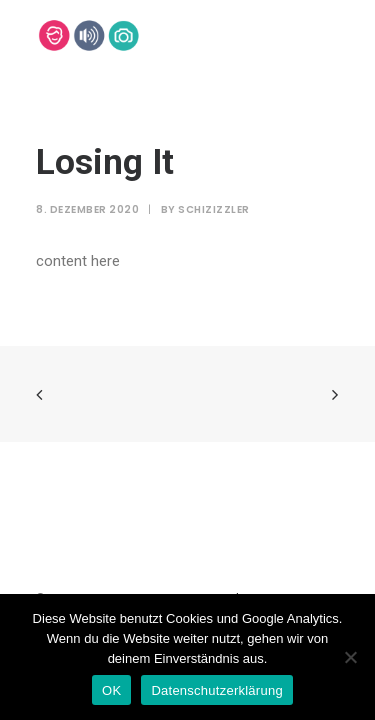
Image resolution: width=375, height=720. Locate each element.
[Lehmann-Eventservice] (53, 35)
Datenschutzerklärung (216, 690)
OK (111, 690)
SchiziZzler (214, 209)
